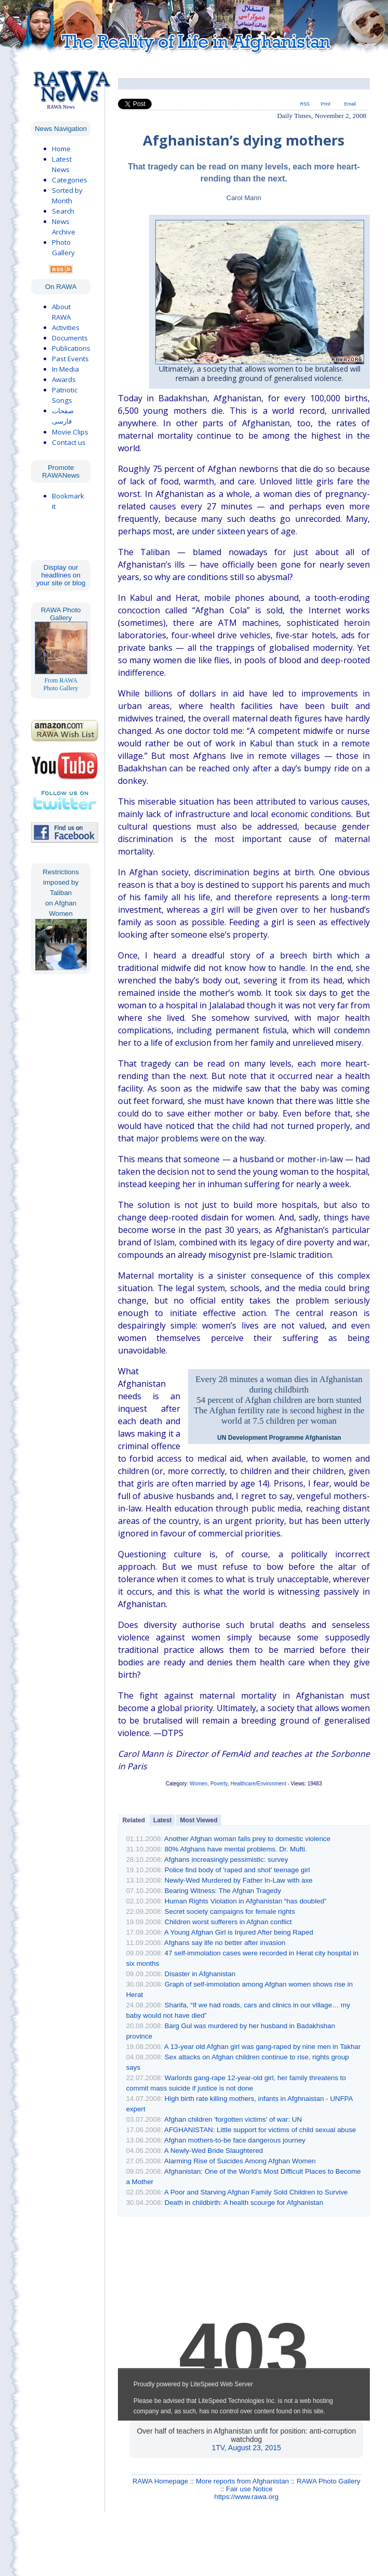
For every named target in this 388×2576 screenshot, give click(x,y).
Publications (71, 348)
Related (134, 1820)
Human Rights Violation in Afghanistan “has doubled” (246, 1901)
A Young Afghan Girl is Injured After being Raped (238, 1932)
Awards (64, 379)
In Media (65, 369)
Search (63, 211)
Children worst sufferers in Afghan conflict (228, 1922)
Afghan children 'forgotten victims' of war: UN (233, 2119)
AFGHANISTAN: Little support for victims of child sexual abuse (260, 2130)
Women (198, 1783)
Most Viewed (198, 1820)
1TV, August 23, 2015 (246, 2447)
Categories (69, 180)
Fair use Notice (249, 2489)
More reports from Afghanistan (242, 2481)
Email (350, 104)
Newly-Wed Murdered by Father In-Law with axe (239, 1880)
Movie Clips (70, 432)
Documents (70, 338)
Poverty (219, 1783)
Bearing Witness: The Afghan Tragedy (223, 1891)
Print (325, 104)
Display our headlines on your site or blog (61, 575)
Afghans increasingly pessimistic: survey (226, 1859)
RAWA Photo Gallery (328, 2481)
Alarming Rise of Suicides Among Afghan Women (240, 2161)
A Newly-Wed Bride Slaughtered (213, 2150)
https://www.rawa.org (247, 2497)
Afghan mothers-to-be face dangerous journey (234, 2140)
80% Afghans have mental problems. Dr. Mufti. (236, 1849)
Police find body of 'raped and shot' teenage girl (237, 1870)
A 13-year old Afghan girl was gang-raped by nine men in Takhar (262, 2047)
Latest (162, 1820)
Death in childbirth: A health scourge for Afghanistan (244, 2202)
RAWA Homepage (160, 2481)
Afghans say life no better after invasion (224, 1943)
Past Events (70, 358)
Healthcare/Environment (258, 1783)
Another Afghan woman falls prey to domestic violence (247, 1839)
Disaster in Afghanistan (200, 1974)
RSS (305, 104)
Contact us (69, 442)
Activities (65, 327)
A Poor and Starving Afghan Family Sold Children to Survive (255, 2192)
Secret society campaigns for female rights (230, 1911)
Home (61, 148)
